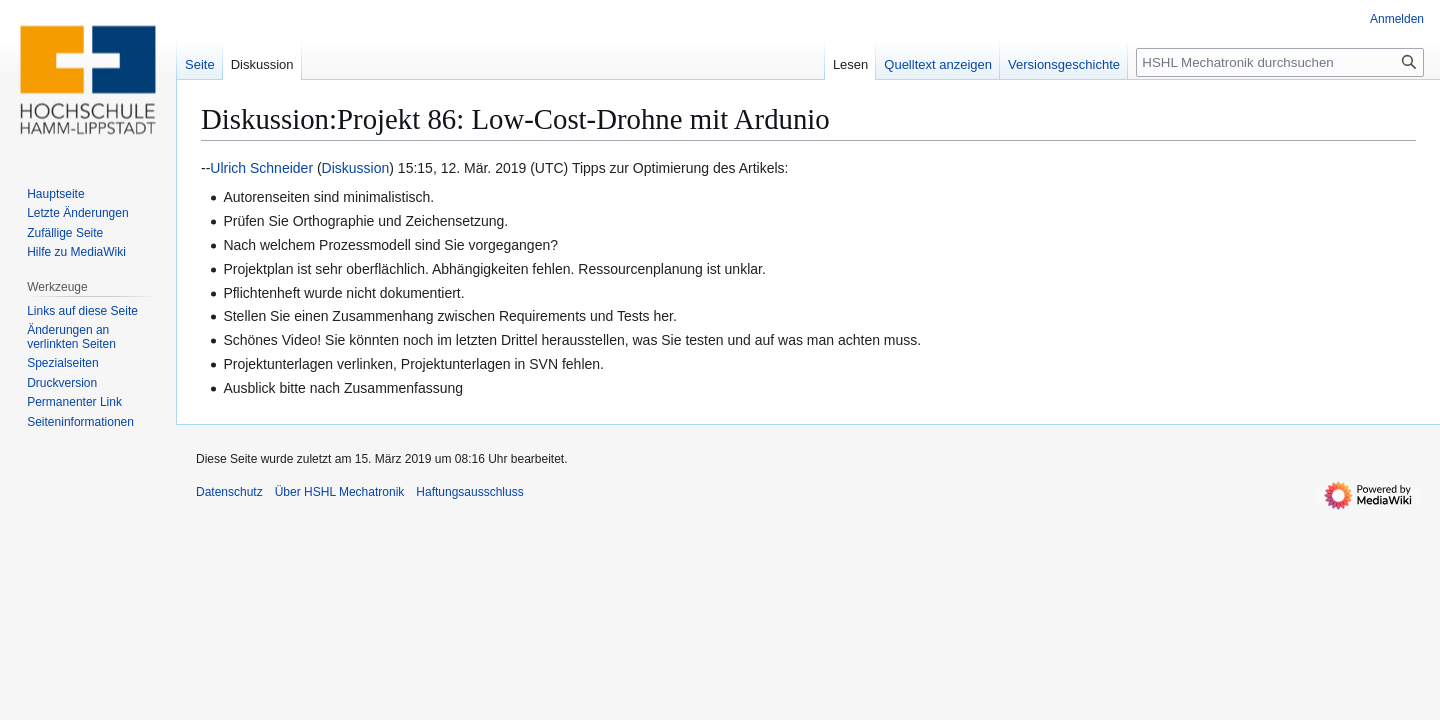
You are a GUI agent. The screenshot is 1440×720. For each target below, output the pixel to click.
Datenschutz (229, 492)
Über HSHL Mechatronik (340, 492)
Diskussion (356, 168)
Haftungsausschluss (469, 492)
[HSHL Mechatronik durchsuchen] (1280, 62)
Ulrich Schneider (261, 168)
